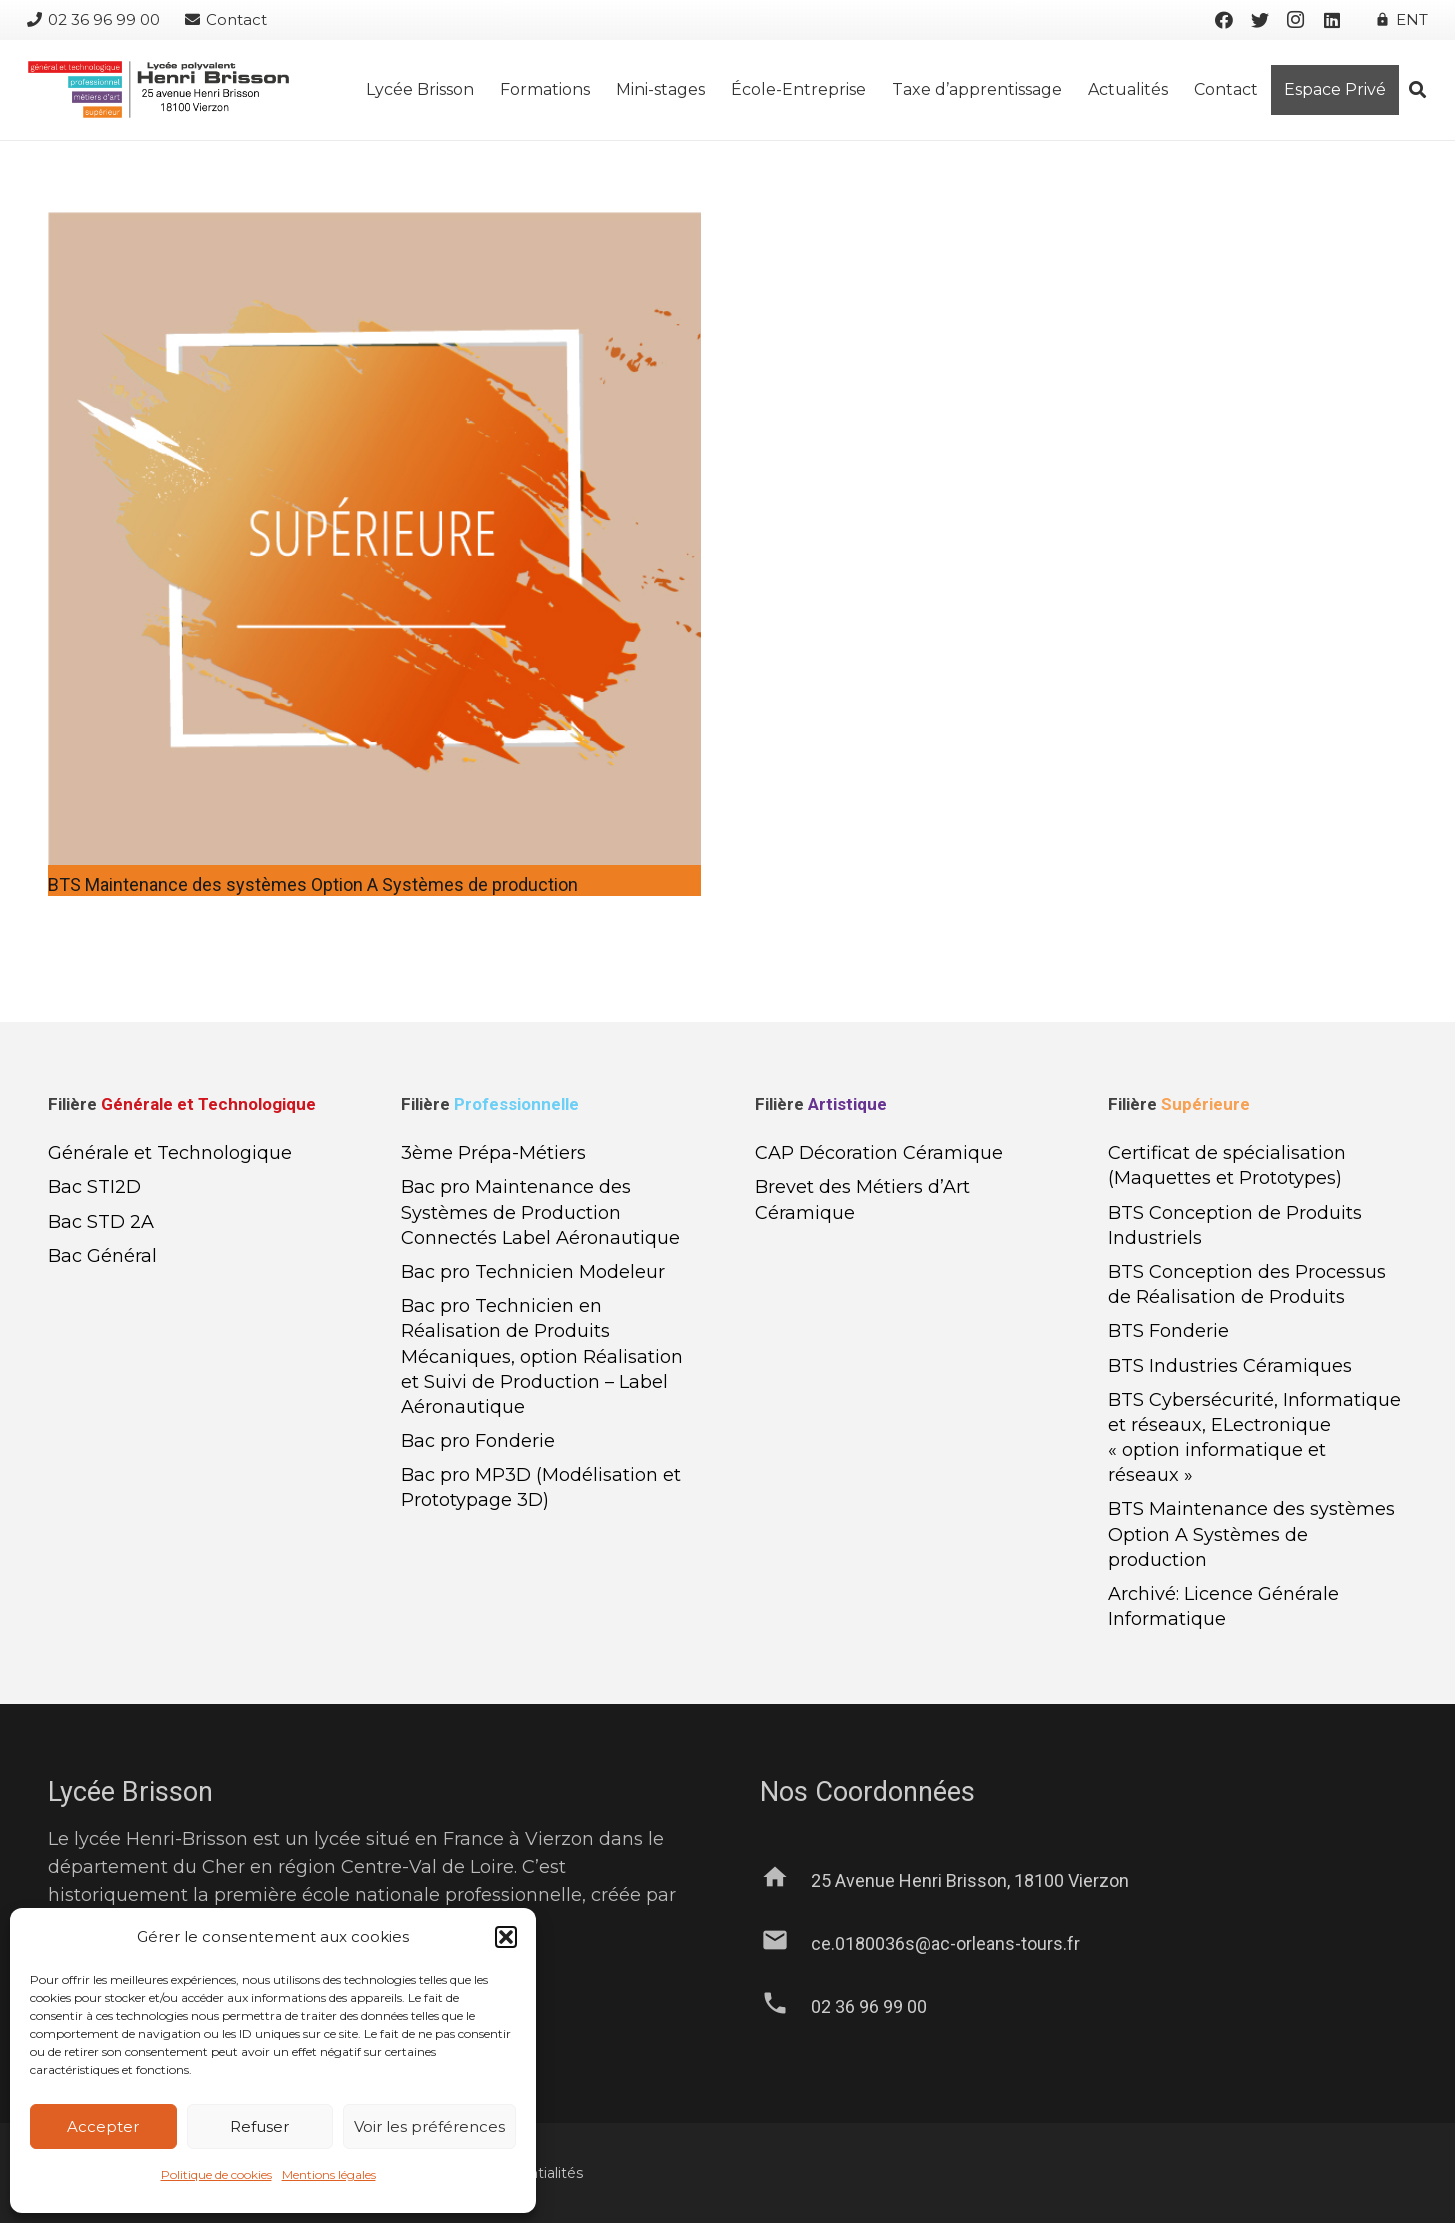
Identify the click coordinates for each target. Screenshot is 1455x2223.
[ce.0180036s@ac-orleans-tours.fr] (785, 1944)
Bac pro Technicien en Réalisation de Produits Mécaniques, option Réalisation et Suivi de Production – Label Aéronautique (542, 1356)
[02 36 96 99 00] (785, 2007)
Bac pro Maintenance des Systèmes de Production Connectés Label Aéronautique (540, 1212)
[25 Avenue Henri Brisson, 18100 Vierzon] (785, 1881)
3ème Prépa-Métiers (493, 1153)
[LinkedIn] (1332, 20)
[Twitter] (1260, 20)
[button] (506, 1937)
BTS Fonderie (1168, 1331)
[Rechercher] (1417, 90)
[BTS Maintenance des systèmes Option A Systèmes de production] (374, 226)
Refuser (259, 2126)
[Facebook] (1224, 20)
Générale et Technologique (170, 1153)
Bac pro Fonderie (478, 1441)
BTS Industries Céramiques (1230, 1366)
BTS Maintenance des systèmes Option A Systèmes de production (313, 884)
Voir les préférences (429, 2126)
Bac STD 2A (101, 1222)
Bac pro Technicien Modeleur (533, 1272)
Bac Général (102, 1256)
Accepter (103, 2126)
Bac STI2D (94, 1187)
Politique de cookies (216, 2174)
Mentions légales (329, 2174)
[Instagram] (1296, 20)
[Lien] (158, 90)
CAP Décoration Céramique (879, 1153)
